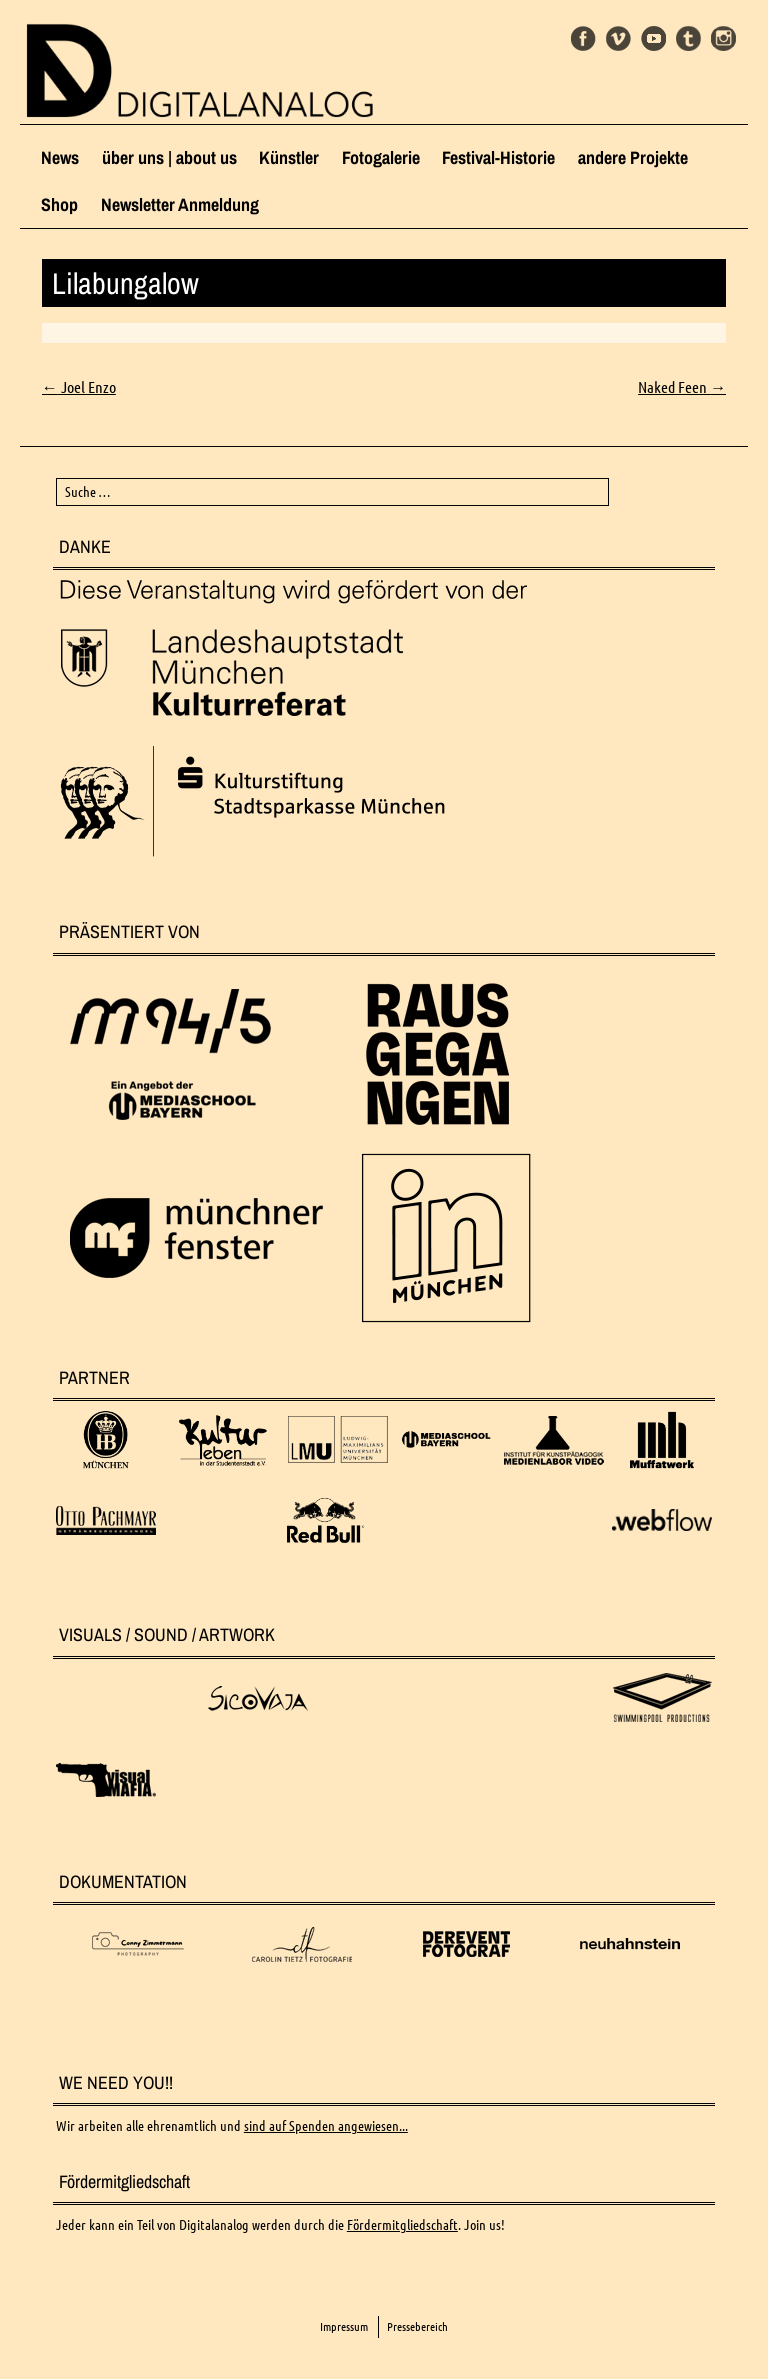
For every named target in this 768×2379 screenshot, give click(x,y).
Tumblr (688, 38)
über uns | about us (169, 157)
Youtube (653, 38)
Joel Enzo (79, 387)
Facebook (583, 38)
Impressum (344, 2326)
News (60, 157)
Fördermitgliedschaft (402, 2225)
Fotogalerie (381, 157)
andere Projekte (633, 157)
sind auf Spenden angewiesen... (326, 2126)
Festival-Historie (498, 157)
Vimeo (618, 38)
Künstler (289, 157)
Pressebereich (417, 2326)
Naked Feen (682, 387)
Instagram (723, 38)
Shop (59, 204)
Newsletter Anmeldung (180, 204)
